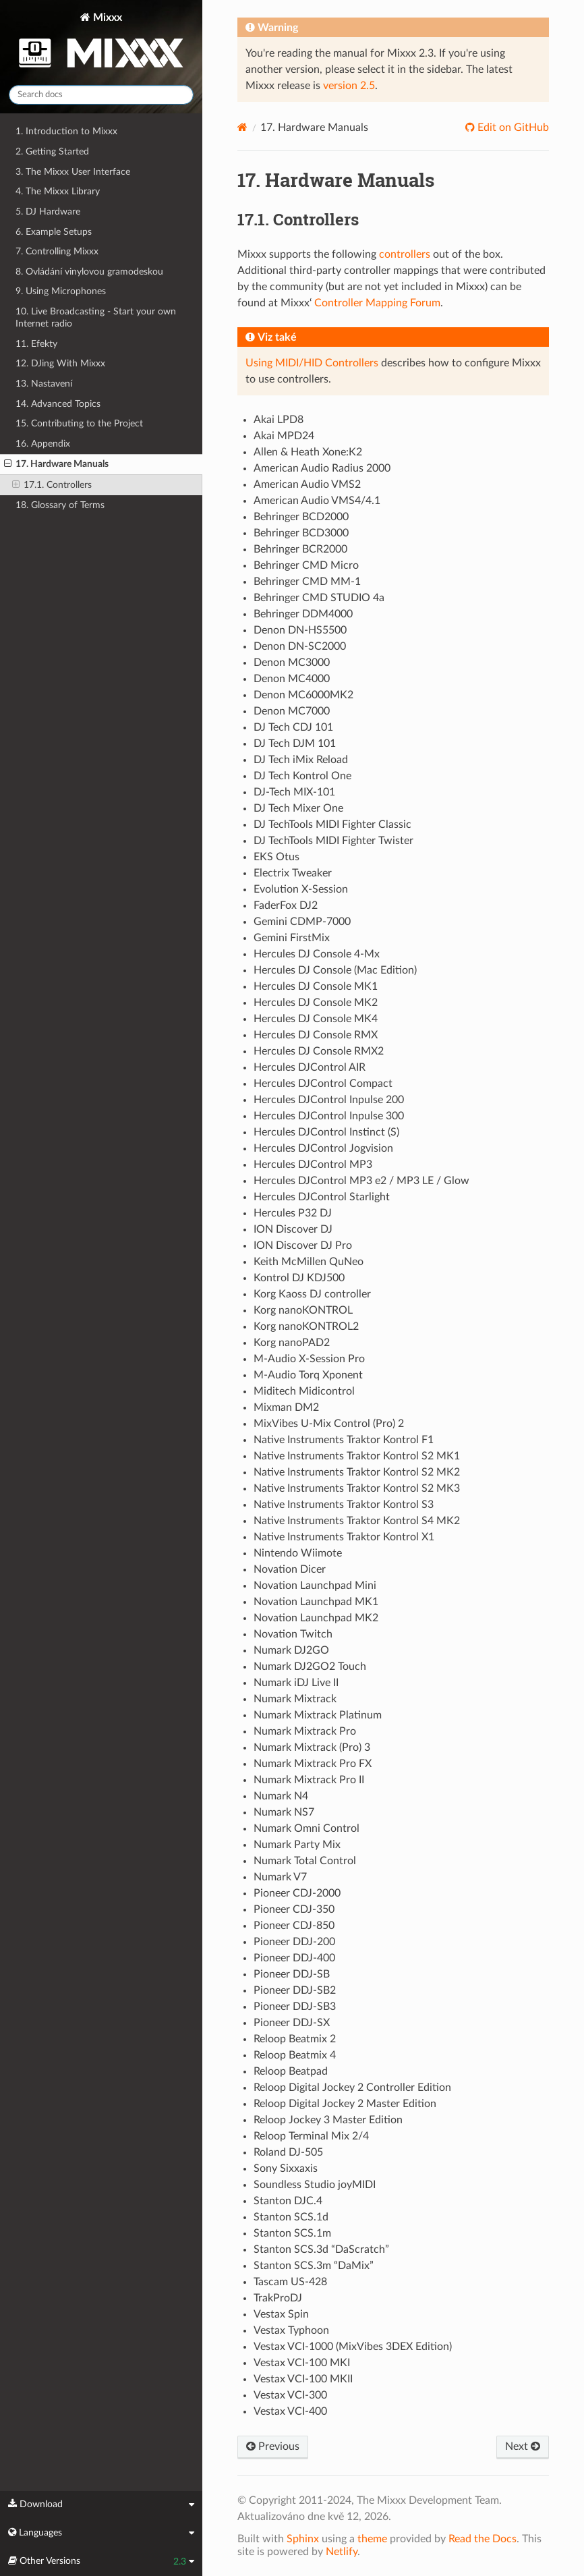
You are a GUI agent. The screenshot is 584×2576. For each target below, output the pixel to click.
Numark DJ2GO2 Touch (310, 1666)
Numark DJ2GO (291, 1650)
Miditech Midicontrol (304, 1391)
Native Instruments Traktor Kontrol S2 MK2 (357, 1472)
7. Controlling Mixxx (57, 251)
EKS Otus (276, 856)
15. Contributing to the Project (79, 423)
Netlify (341, 2551)
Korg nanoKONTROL (303, 1310)
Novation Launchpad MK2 (316, 1618)
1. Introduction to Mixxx (66, 131)
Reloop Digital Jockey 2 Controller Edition (352, 2087)
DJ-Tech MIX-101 (294, 792)
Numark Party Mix (297, 1844)
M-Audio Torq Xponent (308, 1375)
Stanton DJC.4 (288, 2200)
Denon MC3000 (292, 662)
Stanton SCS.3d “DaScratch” (321, 2249)
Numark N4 (281, 1796)
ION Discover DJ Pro (303, 1245)
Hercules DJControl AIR (310, 1067)
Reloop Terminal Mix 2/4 (311, 2136)
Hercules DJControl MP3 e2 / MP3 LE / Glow (361, 1180)
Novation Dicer (290, 1569)
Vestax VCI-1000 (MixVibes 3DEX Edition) (353, 2346)
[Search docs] (101, 95)
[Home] (242, 127)
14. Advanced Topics (58, 404)
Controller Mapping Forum (377, 303)
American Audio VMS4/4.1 (317, 500)
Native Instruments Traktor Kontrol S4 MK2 (357, 1520)
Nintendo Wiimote (298, 1553)
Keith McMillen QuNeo (308, 1261)
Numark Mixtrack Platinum (318, 1715)
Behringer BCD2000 (301, 516)
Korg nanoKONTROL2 (306, 1326)
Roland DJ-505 (288, 2152)
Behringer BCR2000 (300, 549)
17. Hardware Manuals (56, 464)
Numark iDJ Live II (296, 1682)
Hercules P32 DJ (293, 1213)
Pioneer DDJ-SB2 (295, 1990)
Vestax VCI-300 (290, 2395)
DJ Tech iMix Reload (301, 759)
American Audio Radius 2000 (322, 468)
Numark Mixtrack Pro (305, 1731)
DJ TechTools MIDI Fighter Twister (333, 840)
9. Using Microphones (61, 291)
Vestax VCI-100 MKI (302, 2362)
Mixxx (101, 43)
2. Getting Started (52, 151)
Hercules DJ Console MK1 (316, 986)
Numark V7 (280, 1877)
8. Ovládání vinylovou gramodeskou (89, 272)
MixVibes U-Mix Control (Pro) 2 (329, 1423)
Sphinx (303, 2538)
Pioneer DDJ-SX (292, 2022)
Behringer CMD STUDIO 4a (319, 597)
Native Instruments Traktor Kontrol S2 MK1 (357, 1456)
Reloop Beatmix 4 (295, 2055)
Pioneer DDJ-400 (294, 1958)
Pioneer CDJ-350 (294, 1909)
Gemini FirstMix (292, 937)
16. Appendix (43, 444)
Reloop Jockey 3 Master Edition (328, 2120)
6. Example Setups (54, 232)
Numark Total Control (305, 1860)
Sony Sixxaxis (286, 2168)
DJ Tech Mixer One (298, 808)
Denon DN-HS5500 (300, 630)
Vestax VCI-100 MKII (303, 2379)
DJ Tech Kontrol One (302, 776)
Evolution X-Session (301, 889)
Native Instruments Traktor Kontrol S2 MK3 (357, 1488)
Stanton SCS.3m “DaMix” (314, 2265)
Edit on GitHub (512, 127)
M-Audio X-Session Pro (309, 1358)
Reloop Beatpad (291, 2071)
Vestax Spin (281, 2314)
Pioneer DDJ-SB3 (295, 2006)
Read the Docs (482, 2538)
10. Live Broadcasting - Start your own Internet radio (96, 317)
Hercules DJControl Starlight (322, 1197)
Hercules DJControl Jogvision (323, 1148)
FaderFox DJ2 (286, 905)
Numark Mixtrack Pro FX (313, 1763)
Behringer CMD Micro (306, 565)
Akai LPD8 (278, 419)
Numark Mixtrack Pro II (309, 1779)
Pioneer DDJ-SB (292, 1974)
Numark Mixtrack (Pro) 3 (312, 1747)
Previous (272, 2446)
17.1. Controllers (52, 485)
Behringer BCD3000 (301, 533)
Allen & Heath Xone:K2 (308, 452)
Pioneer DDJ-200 (294, 1941)
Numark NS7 (284, 1812)
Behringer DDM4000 (303, 614)
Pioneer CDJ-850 (294, 1925)
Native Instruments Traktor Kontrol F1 (344, 1439)
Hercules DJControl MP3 (313, 1164)
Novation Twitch (293, 1634)
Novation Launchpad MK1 (316, 1601)
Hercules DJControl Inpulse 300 (329, 1116)
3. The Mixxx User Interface (73, 172)
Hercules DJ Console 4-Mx (317, 954)
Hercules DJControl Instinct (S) (326, 1132)
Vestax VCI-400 (290, 2411)
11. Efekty (36, 344)
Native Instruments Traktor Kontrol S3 (344, 1504)
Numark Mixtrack (295, 1698)
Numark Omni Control (306, 1828)
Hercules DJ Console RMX (316, 1035)
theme (372, 2538)
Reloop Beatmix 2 (295, 2039)
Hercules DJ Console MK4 (316, 1018)
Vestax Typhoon (291, 2330)
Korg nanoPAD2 (292, 1342)
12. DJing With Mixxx (60, 363)
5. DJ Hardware (48, 211)
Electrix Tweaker (293, 873)
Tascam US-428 (290, 2281)
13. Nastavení (44, 384)
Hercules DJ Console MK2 (316, 1002)
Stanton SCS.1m (292, 2233)
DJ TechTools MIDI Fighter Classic (332, 824)
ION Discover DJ (293, 1229)
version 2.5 (349, 85)
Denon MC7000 (292, 711)
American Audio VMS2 (307, 484)
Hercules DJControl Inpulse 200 (329, 1099)
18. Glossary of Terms (60, 505)
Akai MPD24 (284, 435)
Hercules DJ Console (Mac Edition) (335, 970)
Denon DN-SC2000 (300, 646)
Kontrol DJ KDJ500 (299, 1277)
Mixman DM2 (286, 1407)
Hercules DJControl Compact (323, 1083)
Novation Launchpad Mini (315, 1585)
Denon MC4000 (292, 678)
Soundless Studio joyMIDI (315, 2184)
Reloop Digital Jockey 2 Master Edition (345, 2103)
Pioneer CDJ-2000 (297, 1893)
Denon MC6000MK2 (303, 695)
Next (522, 2446)
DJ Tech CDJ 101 (293, 727)
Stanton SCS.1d (291, 2217)
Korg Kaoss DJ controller (312, 1294)
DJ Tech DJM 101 (295, 743)
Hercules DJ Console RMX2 (319, 1051)
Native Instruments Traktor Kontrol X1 (344, 1537)
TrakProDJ (278, 2298)
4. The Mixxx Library (58, 191)
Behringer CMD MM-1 (307, 581)
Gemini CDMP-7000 (302, 921)
